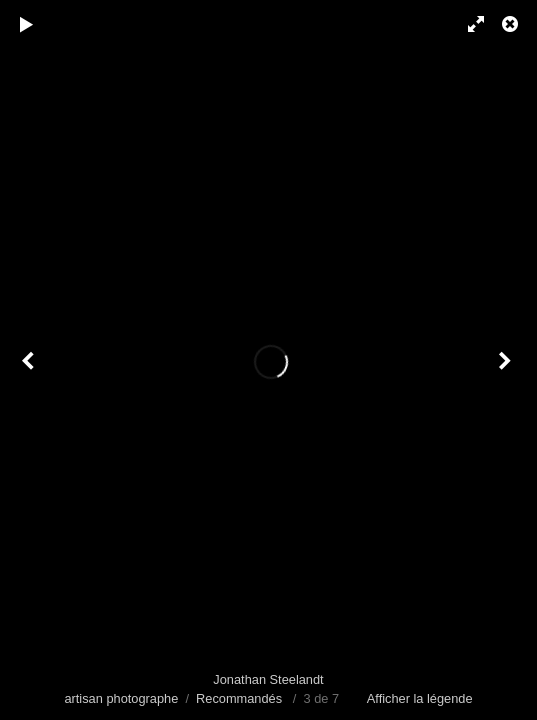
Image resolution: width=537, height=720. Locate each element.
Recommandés (239, 698)
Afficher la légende (420, 698)
